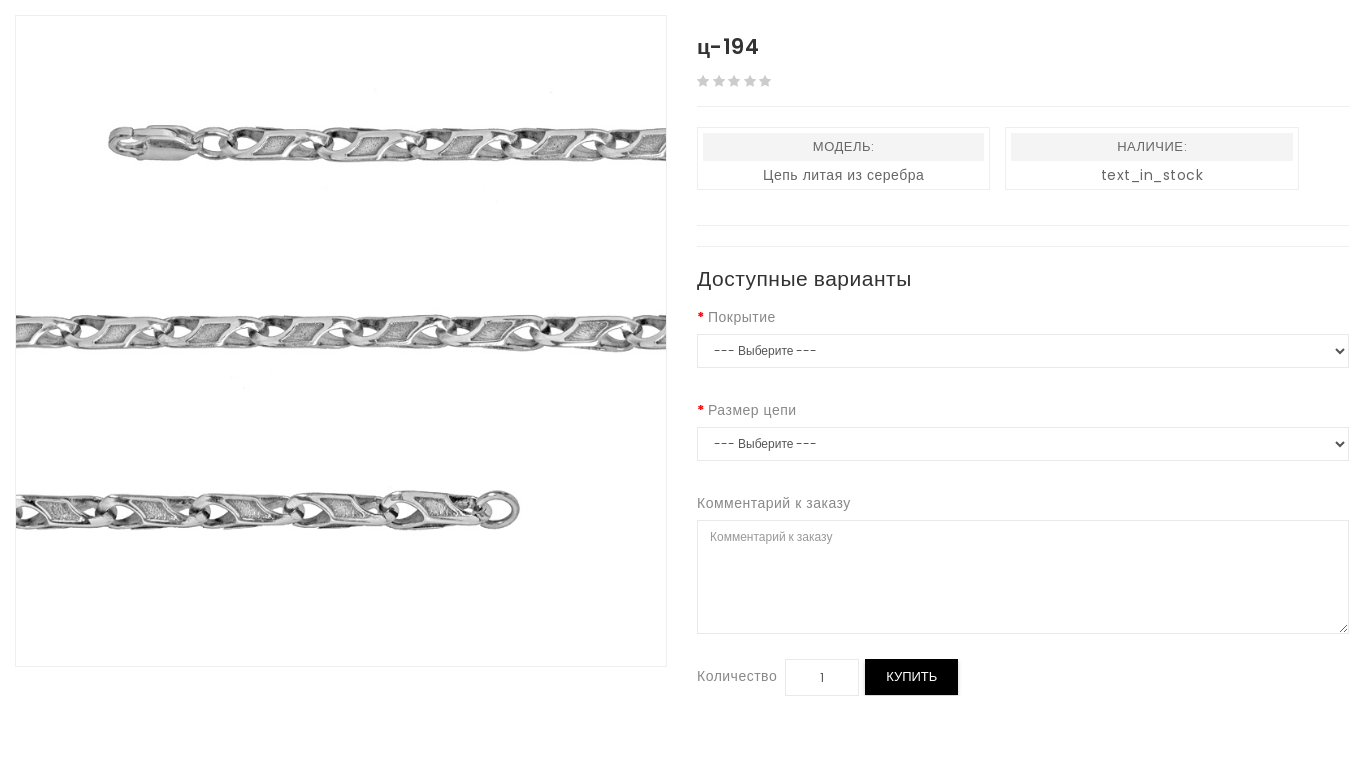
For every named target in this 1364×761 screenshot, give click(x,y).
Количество (737, 676)
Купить (911, 676)
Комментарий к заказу (774, 503)
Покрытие (742, 317)
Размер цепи (752, 410)
